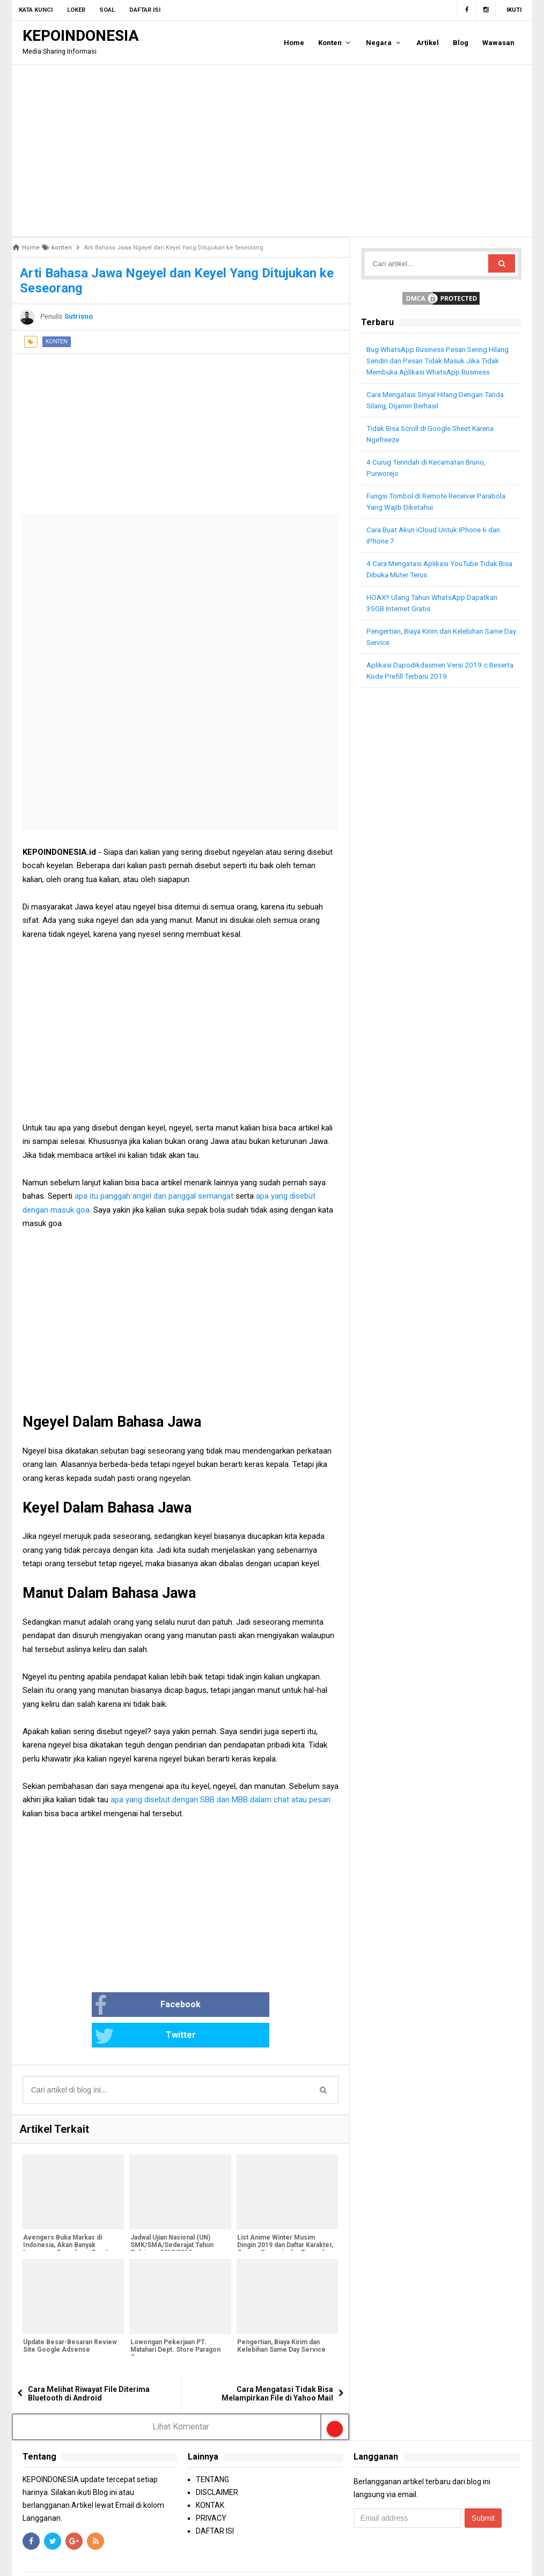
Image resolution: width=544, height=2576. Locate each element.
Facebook (113, 2005)
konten (57, 341)
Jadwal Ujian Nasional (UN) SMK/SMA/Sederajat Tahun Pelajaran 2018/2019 (170, 2215)
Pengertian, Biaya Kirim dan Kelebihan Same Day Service (281, 2316)
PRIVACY (211, 2488)
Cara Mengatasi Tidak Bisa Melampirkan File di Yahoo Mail (277, 2363)
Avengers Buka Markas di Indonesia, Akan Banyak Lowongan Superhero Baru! (65, 2215)
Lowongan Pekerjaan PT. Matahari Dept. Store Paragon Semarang (174, 2320)
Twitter (216, 2005)
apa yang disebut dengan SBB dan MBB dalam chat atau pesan (220, 1799)
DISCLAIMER (217, 2462)
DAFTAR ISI (215, 2501)
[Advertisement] (272, 151)
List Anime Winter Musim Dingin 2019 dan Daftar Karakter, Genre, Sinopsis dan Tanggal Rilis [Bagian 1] (285, 2219)
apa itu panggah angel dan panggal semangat (155, 1196)
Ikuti (513, 9)
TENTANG (212, 2449)
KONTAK (210, 2475)
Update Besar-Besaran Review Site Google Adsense (69, 2316)
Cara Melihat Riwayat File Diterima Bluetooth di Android (89, 2363)
